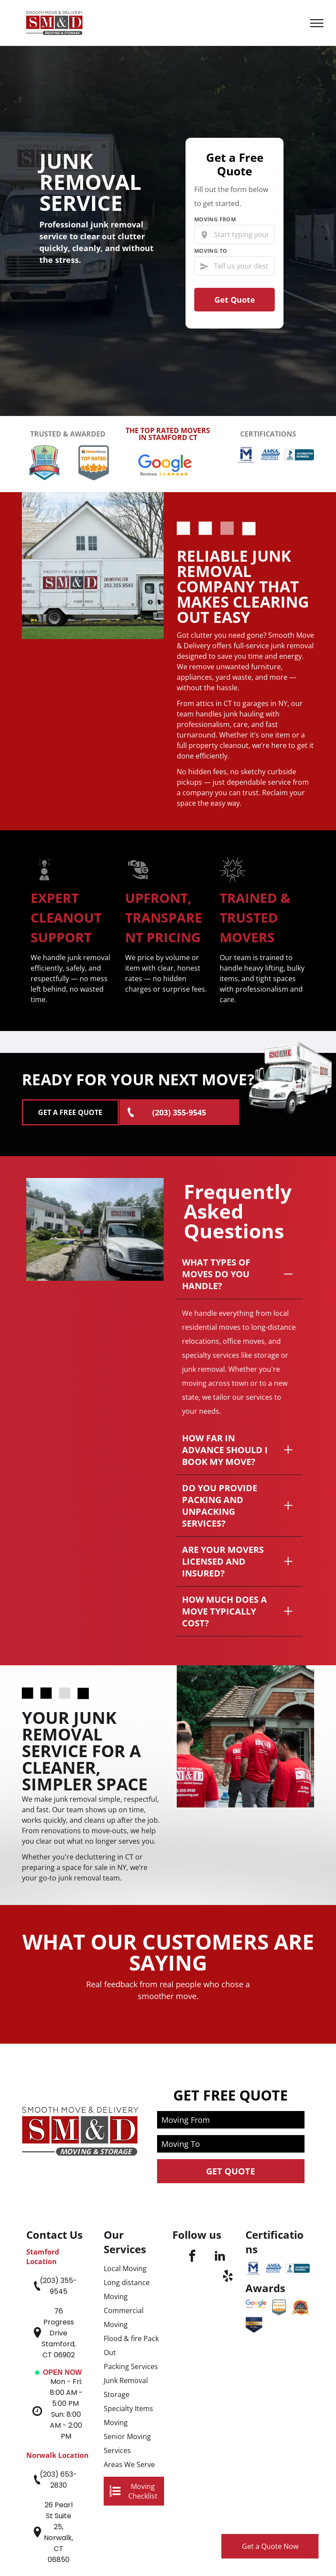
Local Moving (125, 2154)
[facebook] (192, 2142)
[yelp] (228, 2163)
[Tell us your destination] (234, 266)
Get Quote (234, 299)
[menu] (316, 23)
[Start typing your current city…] (234, 234)
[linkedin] (220, 2142)
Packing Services (131, 2252)
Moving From (215, 219)
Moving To (210, 251)
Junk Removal (126, 2266)
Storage (117, 2280)
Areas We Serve (129, 2350)
